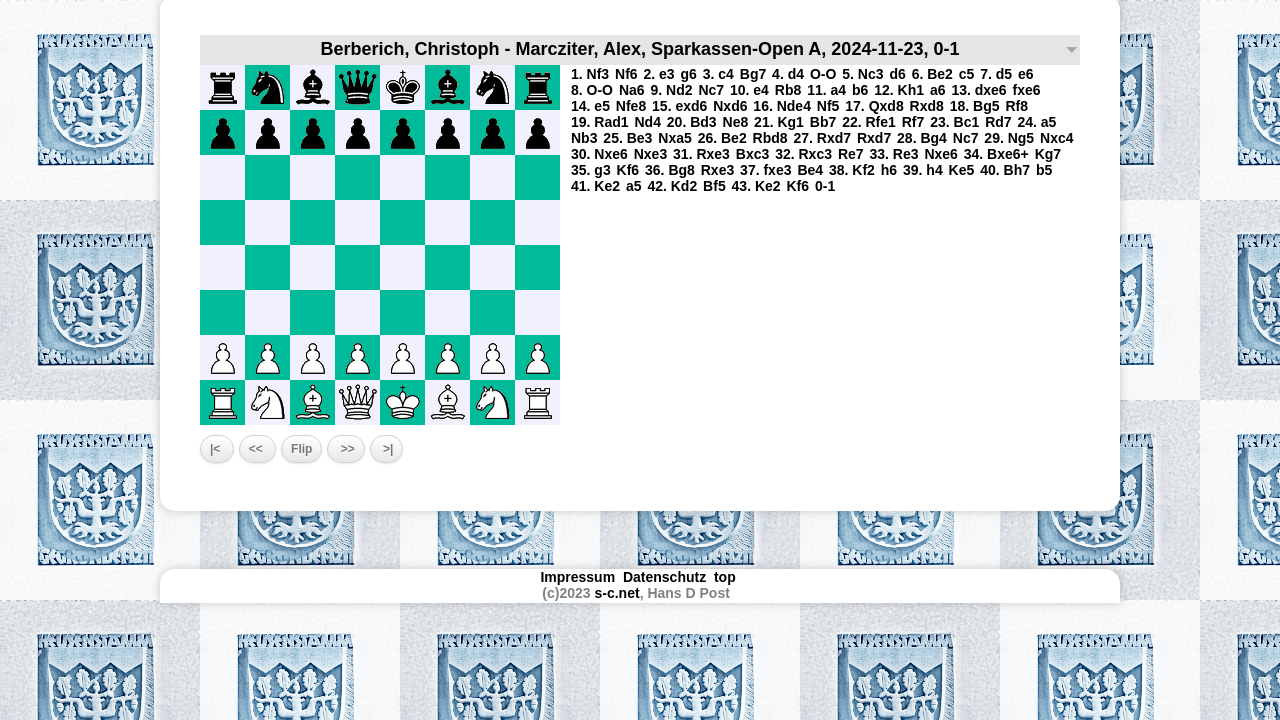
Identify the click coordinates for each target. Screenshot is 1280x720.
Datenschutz (664, 577)
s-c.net (617, 593)
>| (387, 449)
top (727, 577)
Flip (301, 449)
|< (217, 449)
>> (345, 449)
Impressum (577, 577)
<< (257, 449)
